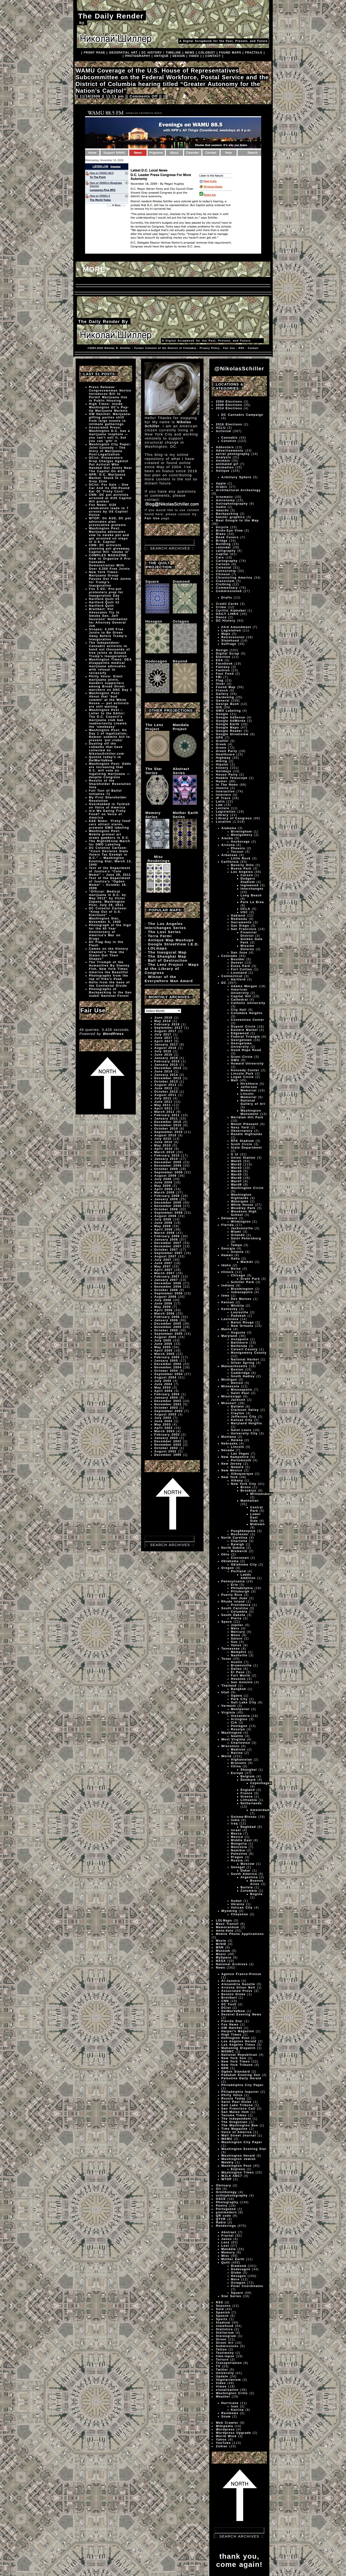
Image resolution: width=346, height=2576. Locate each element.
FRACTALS (253, 52)
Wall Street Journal (238, 2135)
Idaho (226, 1265)
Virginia (228, 1712)
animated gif (227, 464)
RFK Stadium (242, 1141)
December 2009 (167, 1162)
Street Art (225, 2342)
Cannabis (229, 437)
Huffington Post (235, 2038)
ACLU (221, 427)
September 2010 (168, 1132)
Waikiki (247, 1262)
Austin (236, 1662)
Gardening (225, 697)
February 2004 (167, 1394)
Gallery (222, 694)
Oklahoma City (244, 1564)
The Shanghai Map (167, 956)
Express (238, 2169)
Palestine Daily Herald (241, 2078)
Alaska (227, 838)
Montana (228, 1436)
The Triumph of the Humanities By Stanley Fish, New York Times (109, 966)
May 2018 (162, 1021)
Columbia (239, 1611)
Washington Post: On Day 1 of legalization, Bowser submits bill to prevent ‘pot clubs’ (109, 735)
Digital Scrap (227, 653)
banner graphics (230, 517)
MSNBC (227, 2051)
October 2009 (166, 1169)
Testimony (225, 2353)
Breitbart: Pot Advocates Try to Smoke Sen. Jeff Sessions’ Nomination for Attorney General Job (108, 617)
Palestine (239, 1853)
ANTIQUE (161, 56)
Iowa (225, 1295)
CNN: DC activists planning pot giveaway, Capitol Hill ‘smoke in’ (109, 549)
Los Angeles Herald (238, 2041)
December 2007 (167, 1243)
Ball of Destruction (168, 960)
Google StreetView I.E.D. (173, 944)
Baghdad (248, 1827)
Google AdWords (231, 720)
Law (219, 805)
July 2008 (162, 1219)
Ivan (234, 2406)
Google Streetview (232, 734)
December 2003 (167, 1401)
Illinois (227, 1272)
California (230, 861)
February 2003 (167, 1434)
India (235, 1820)
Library (222, 815)
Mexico (237, 1837)
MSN (220, 1947)
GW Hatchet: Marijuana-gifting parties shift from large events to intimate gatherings (110, 419)
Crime (221, 607)
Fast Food (225, 673)
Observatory (242, 1130)
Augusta (238, 1332)
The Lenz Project (165, 964)
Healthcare (225, 754)
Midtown (257, 1524)
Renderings (226, 2225)
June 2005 (163, 1344)
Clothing (223, 584)
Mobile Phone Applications (240, 1934)
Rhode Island (233, 1601)
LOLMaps (224, 1920)
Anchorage (240, 841)
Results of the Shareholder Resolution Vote (110, 784)
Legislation (231, 630)
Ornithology (226, 2192)
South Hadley (243, 1376)
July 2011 (162, 1098)
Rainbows (229, 2413)
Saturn (237, 1638)
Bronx (246, 1487)
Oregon (227, 1568)
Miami (236, 1231)
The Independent (236, 2118)
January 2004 (166, 1397)
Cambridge (240, 1373)
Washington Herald (238, 2155)
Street (221, 2339)
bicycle (222, 527)
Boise (236, 1268)
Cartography (227, 561)
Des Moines (241, 1299)
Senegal (238, 1867)
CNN (225, 2001)
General (223, 700)
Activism (223, 431)
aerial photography (233, 454)
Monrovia (239, 1847)
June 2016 (163, 1054)
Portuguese (226, 2209)
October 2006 (166, 1290)
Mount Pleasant (245, 1124)
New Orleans (242, 1326)
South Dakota (233, 1615)
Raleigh (237, 1544)
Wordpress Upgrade (233, 2433)
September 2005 (168, 1333)
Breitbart (229, 1997)
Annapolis (240, 1339)
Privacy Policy (210, 348)
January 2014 (166, 1075)
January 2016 (166, 1058)
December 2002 (167, 1441)
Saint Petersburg (246, 1238)
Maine (226, 1329)
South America (244, 1874)
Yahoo (221, 2439)
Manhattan (250, 1500)
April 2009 (163, 1189)
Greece (247, 1796)
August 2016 (165, 1048)
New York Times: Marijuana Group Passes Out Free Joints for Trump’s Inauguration (110, 578)
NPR (225, 2068)
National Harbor (245, 1359)
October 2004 (166, 1370)
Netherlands (251, 1803)
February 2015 (167, 1061)
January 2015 (166, 1064)
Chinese (223, 574)
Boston (237, 1369)
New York (229, 1477)
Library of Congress (234, 818)
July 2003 (162, 1418)
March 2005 (164, 1354)
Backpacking (227, 513)
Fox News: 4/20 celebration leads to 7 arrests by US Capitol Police (109, 510)
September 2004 (168, 1374)
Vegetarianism (228, 2379)
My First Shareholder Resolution (108, 799)
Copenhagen (261, 1783)
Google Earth (228, 724)
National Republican (239, 2054)
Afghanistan (241, 1759)
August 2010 (165, 1135)
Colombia (249, 1890)
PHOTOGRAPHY (137, 56)
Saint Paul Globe (236, 2102)
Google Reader (229, 731)
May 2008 (162, 1226)
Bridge (222, 540)
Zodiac (222, 2446)
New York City (243, 1484)
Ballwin (237, 1406)
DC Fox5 (228, 2004)
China (236, 1766)
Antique (223, 470)
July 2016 (162, 1051)
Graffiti (222, 741)
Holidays (223, 771)
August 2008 (165, 1216)
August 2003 (165, 1414)
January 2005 (166, 1360)
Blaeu (221, 534)
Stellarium (225, 2332)
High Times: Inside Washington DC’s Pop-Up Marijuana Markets (109, 407)
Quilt (225, 2262)
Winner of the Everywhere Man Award (169, 979)
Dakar (246, 1870)
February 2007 (167, 1276)
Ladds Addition (248, 1576)
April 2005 (163, 1350)
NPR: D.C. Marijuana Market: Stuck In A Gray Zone (107, 478)
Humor (222, 781)
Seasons (223, 2305)
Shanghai (249, 1769)
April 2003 (163, 1428)
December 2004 (167, 1364)
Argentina (249, 1877)
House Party (227, 774)
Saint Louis (241, 1430)
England (248, 1790)
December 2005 (167, 1323)
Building (223, 544)
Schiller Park (242, 1282)
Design (222, 650)
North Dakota (233, 1547)
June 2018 (163, 1017)
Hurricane (230, 2403)
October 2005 (166, 1330)
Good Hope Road (246, 1050)
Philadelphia (242, 1588)
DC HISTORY (152, 52)
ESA (219, 660)
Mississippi (231, 1396)
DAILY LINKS (227, 614)
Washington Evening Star (243, 2149)
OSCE (221, 2199)
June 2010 (163, 1142)
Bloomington (242, 1289)
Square (237, 2293)
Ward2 (236, 1164)
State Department (246, 1147)
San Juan (239, 1598)
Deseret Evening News (241, 2014)
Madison (238, 1749)
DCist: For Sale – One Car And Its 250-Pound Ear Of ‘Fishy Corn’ (109, 488)
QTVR (221, 2219)
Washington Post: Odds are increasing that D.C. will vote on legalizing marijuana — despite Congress (110, 770)
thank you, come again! (239, 2560)
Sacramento (241, 922)
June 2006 (163, 1303)
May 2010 (162, 1145)
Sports (222, 2319)
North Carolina (234, 1537)
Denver (237, 962)
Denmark (248, 1779)
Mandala (228, 2249)
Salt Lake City (243, 1702)
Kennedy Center (245, 1070)
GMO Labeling (228, 710)
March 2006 (164, 1313)
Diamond (238, 2266)
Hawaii (227, 1255)
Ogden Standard (235, 2071)
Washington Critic (232, 2393)
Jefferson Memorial (249, 1088)
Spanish (223, 2312)
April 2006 (163, 1310)
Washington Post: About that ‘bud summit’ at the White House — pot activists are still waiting (109, 699)
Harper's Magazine (237, 2031)
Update (222, 2376)
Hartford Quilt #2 (104, 602)
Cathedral (239, 999)
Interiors (223, 794)
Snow (226, 2416)
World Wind (226, 2436)
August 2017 (165, 1031)
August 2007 (165, 1256)
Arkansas (229, 855)
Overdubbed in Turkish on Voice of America (109, 805)
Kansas (227, 1302)
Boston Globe (233, 1994)
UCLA (245, 909)
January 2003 (166, 1438)
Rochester (240, 1534)
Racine (237, 1753)
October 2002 (166, 1448)
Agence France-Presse (241, 1974)
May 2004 (162, 1387)
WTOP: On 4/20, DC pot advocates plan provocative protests (110, 522)
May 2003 (162, 1424)
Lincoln (237, 1447)
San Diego (240, 925)
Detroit (237, 1383)
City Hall (239, 1009)
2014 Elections (229, 408)
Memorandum (227, 1927)
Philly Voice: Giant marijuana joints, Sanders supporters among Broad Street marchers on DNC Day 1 (110, 683)
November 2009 (167, 1165)
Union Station (243, 1157)
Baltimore (239, 1342)
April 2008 (163, 1229)
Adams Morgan (244, 986)
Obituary (223, 2185)
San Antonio (242, 1682)
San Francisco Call (238, 2108)
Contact (253, 348)
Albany (237, 1480)
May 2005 (162, 1347)
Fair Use (229, 348)
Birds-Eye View (229, 530)
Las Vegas (240, 1453)
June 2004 (163, 1384)
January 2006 (166, 1320)
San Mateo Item (235, 2112)
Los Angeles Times (238, 2044)
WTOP (226, 2179)
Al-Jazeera (230, 1980)
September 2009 (168, 1172)
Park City (239, 1699)
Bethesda (239, 1346)
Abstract (228, 2232)
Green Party (226, 751)
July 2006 (162, 1300)
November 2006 (167, 1286)
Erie (234, 1584)
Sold (220, 2309)
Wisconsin (230, 1746)
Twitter (222, 2369)
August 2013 (165, 1085)
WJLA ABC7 (231, 2176)
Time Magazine (234, 2128)
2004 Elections (229, 401)
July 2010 (162, 1138)
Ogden (236, 1695)
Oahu (235, 1258)
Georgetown (241, 1040)
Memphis (239, 1652)
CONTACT (213, 56)
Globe (236, 2272)
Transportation (229, 2363)
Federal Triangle (245, 1036)
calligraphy (226, 550)
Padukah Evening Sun (240, 2075)
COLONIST (206, 52)
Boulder (238, 959)
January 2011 (166, 1118)
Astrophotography (232, 503)
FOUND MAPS (230, 52)
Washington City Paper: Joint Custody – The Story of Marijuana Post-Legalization (110, 449)
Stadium (223, 2322)
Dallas (236, 1668)
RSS (241, 348)
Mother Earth (233, 2259)
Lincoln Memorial (249, 1095)
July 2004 (162, 1381)
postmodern (226, 2212)
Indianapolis (242, 1292)
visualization (227, 2390)
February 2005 (167, 1357)
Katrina (237, 2409)
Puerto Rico (231, 1595)
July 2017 (162, 1034)
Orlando (238, 1235)
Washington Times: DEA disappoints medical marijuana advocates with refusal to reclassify (110, 666)
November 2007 (167, 1246)
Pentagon (239, 1726)
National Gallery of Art (253, 1102)
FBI (219, 677)
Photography (227, 2202)
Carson (247, 875)
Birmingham (241, 831)
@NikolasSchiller (239, 369)
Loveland (239, 972)
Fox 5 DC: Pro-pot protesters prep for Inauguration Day (106, 592)
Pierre (236, 1618)
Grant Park (250, 1278)
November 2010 (167, 1125)
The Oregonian (234, 2122)
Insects (222, 788)
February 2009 (167, 1196)
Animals (223, 460)
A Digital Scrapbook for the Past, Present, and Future (223, 41)
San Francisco (243, 929)
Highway (223, 757)
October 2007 (166, 1249)
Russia (237, 1860)
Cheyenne (239, 1914)
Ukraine (237, 1904)
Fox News (230, 2024)
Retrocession (233, 637)
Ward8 (236, 1184)
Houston (238, 1679)
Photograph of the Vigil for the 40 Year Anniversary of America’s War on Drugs (110, 932)
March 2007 (164, 1273)
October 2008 (166, 1209)
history (222, 768)
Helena (237, 1440)
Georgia (228, 1248)
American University (240, 991)
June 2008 (163, 1222)
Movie (221, 1940)
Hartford (238, 979)
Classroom (225, 581)
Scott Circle (241, 1144)
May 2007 (162, 1266)
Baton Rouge (242, 1322)
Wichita (237, 1305)
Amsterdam (260, 1810)
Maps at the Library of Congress (172, 968)
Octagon (238, 2282)
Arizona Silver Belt (238, 1987)
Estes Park (240, 966)
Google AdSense (230, 717)
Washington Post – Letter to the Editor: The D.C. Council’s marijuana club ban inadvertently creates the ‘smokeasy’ (108, 718)
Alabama (228, 828)
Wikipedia (224, 2426)
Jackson (238, 1399)
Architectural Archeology (238, 490)
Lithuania (249, 1800)
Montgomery (242, 835)
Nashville (239, 1655)
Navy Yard (240, 1127)
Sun (234, 1642)
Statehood (230, 640)
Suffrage (228, 644)
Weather (223, 2396)
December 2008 (167, 1202)
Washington (231, 1732)
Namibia (238, 1850)
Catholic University (248, 1003)
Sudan (236, 1901)
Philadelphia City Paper (242, 2085)
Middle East (241, 1840)
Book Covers (227, 537)
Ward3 (236, 1167)
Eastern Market (244, 1030)
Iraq (234, 1823)
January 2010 (166, 1159)
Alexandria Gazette (238, 1984)
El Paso (238, 1672)
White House (242, 1204)
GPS (219, 737)
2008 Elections (229, 405)
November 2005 (167, 1327)
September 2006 (168, 1293)
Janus (226, 2239)
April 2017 (163, 1041)
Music (221, 1954)
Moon (235, 1635)
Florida (227, 1225)
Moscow (247, 1864)
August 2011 (165, 1095)
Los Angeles (242, 872)
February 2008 (167, 1236)
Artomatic (224, 497)
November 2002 (167, 1444)
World (226, 1756)
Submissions (227, 2346)
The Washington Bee (239, 2125)
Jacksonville (242, 1228)
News (220, 1967)
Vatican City (242, 1907)
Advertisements (230, 450)
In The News (227, 784)
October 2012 (166, 1091)
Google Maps (227, 727)
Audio (221, 507)
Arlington (239, 1719)
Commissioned (229, 591)
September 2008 (168, 1212)
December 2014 (167, 1068)
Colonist (151, 348)
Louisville (239, 1312)
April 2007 (163, 1270)
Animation (225, 467)
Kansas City (242, 1420)
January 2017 (166, 1044)
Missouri (228, 1403)
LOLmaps (157, 948)
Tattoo (221, 2349)
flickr (220, 683)
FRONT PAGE (94, 52)
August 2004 (165, 1377)
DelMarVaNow (233, 2011)
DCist (226, 2007)
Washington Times (237, 2172)
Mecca (236, 1833)
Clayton (237, 1413)
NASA (221, 1961)
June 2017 (163, 1038)
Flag (220, 680)
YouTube (223, 2443)
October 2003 (166, 1407)
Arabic (222, 487)
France (247, 1793)
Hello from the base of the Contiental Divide (109, 984)
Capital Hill (241, 996)
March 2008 (164, 1233)
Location (223, 821)
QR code (223, 2215)
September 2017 (168, 1027)
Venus (236, 1645)
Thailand (228, 1685)
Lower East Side (255, 1517)
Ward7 (236, 1181)
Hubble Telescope (232, 778)
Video (221, 2383)
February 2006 (167, 1317)
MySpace (224, 1957)
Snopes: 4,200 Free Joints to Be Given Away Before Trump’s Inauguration (108, 634)
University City (244, 1433)
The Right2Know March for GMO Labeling (109, 842)
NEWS (190, 52)
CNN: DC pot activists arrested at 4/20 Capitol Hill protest (110, 498)
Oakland (238, 915)
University (225, 2373)
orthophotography (232, 2195)
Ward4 (236, 1171)
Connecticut (232, 976)
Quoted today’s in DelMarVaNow (105, 758)
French (222, 690)
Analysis (223, 457)
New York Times (235, 2061)
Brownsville (241, 1665)
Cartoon (223, 564)
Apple (221, 483)
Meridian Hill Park (247, 1117)
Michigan (229, 1379)
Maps (225, 634)
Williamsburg (261, 1494)
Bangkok (238, 1689)
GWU (235, 1060)
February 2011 (167, 1115)
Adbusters (225, 447)
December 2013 (167, 1078)
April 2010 (163, 1148)
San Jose (239, 952)
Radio (221, 2222)
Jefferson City (243, 1416)
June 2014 (163, 1071)
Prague (237, 1857)
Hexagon (238, 2276)
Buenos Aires (256, 1882)
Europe (237, 1773)
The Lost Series (164, 932)
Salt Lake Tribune (237, 2105)
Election (223, 657)
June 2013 (163, 1088)
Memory (228, 2252)
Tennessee (230, 1648)
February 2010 (167, 1155)
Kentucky (229, 1309)
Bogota (256, 1894)
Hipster (222, 764)
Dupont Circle (243, 1026)
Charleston (240, 1742)
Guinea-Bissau (244, 1816)
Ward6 (236, 1178)
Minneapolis (241, 1389)
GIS (219, 707)
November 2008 (167, 1206)
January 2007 (166, 1280)
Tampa (236, 1245)
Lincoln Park (242, 1073)
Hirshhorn (249, 1083)
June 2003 (163, 1421)
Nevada (227, 1450)
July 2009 (162, 1179)
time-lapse (225, 2356)
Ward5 (236, 1174)
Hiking (221, 761)
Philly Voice (232, 2095)
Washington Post (236, 2165)
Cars (220, 557)
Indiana (227, 1285)
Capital (222, 554)
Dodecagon (241, 2269)
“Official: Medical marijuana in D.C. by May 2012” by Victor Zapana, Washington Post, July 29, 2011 (107, 898)
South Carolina (234, 1608)
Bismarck (239, 1551)
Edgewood (240, 1033)
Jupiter (237, 1625)
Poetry (222, 2205)
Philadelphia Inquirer (240, 2091)
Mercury (238, 1632)
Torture (222, 2359)
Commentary (227, 587)
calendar (223, 547)
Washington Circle (247, 1188)
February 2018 (167, 1024)
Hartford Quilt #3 (104, 599)
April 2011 (163, 1108)
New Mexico (231, 1470)
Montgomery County (249, 1352)
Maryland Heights (246, 1423)
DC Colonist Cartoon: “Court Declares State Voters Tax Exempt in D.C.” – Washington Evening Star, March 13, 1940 (110, 856)
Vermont (228, 1705)
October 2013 (166, 1081)
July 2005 (162, 1340)
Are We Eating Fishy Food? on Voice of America (107, 814)
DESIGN (179, 56)
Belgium (248, 1776)
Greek (221, 744)
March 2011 (164, 1112)
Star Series (231, 2296)
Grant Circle (242, 1057)
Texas (226, 1658)
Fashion (223, 670)
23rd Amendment (236, 627)
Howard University (247, 1063)
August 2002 (165, 1451)
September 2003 (168, 1411)
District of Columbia (182, 348)
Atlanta (237, 1252)
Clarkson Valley (245, 1410)
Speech (222, 2316)
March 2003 (164, 1431)
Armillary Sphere (236, 477)
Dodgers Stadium (248, 880)
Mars (235, 1628)
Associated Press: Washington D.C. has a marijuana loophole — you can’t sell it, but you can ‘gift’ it (109, 434)
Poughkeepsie (243, 1531)
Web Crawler (227, 2422)
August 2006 (165, 1296)
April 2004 (163, 1391)
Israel (236, 1830)
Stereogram (226, 2336)
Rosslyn (238, 1729)
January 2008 (166, 1239)
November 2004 (167, 1367)
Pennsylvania (233, 1581)
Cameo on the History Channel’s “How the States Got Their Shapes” (108, 954)
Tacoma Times (234, 2115)
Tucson (237, 851)
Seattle (237, 1736)
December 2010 (167, 1122)
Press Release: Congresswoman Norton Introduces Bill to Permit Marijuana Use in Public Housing (110, 393)
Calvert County (244, 1349)
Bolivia (247, 1887)
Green (221, 747)
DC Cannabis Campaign (242, 414)
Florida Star (232, 2021)
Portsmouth (241, 1460)
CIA (234, 1722)
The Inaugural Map (167, 952)
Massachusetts (234, 1366)
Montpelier (240, 1709)
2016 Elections (229, 424)
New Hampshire (235, 1457)
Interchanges (252, 888)
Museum (223, 1950)
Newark (237, 1467)
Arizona (228, 845)
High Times (231, 2034)
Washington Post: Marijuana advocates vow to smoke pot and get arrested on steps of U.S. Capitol (109, 535)
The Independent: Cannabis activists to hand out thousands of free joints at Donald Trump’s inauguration (109, 649)
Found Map (226, 687)
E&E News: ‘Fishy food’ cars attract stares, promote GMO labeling (110, 824)
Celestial (224, 567)
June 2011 (163, 1101)
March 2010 (164, 1152)
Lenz (225, 2242)
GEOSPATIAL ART (123, 52)
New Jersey (231, 1463)
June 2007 (163, 1263)
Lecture (222, 808)
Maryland (229, 1336)
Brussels (239, 1763)
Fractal (227, 2235)
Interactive (225, 791)
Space (226, 1621)
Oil (218, 2189)
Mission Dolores (247, 947)
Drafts (226, 597)
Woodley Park (243, 1208)
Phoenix (238, 848)
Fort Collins (241, 969)
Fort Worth (240, 1675)
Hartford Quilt (101, 605)
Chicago (238, 1275)
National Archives (232, 1964)
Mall (234, 1080)
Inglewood (250, 885)
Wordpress (225, 2429)
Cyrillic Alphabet (231, 610)
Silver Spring (242, 1362)
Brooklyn (248, 1490)
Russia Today (233, 2098)
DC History (225, 620)
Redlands (239, 919)
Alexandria (240, 1716)
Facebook (224, 663)
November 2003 (167, 1404)
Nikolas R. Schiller (118, 348)
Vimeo (221, 2386)
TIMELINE (173, 52)
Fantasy (223, 667)
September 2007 (168, 1253)
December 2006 (167, 1283)
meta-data (225, 1930)
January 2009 (166, 1199)
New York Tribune (237, 2065)
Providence (241, 1605)
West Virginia (233, 1739)
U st (234, 1154)
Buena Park (241, 868)
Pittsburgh (240, 1591)
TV (218, 2366)
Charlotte (239, 1541)
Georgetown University (241, 1045)
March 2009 (164, 1192)
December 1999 (167, 1454)
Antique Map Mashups (171, 940)
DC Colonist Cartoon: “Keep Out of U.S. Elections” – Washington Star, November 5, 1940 (108, 915)
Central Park (256, 1509)
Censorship (226, 571)
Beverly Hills (242, 865)
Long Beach (251, 895)
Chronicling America (234, 577)
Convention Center (247, 1020)
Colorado (229, 956)
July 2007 (162, 1259)
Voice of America (236, 2132)
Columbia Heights (247, 1013)
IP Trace (223, 798)
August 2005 (165, 1337)
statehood (225, 2326)
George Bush (227, 704)
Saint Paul (240, 1393)
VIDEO (194, 56)
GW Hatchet (231, 2028)
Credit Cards (227, 604)
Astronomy (225, 500)
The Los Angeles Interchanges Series (165, 926)
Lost (225, 2245)
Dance (221, 617)
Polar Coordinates (247, 2286)
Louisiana (230, 1319)
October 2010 (166, 1128)
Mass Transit (227, 1924)
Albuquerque (242, 1473)
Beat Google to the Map (237, 520)
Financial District (249, 934)
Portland (238, 1571)
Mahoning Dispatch (238, 2048)
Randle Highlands (246, 1134)
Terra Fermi (160, 936)
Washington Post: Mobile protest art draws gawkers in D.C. (109, 834)
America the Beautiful (108, 972)
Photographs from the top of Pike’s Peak (108, 977)
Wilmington (241, 1221)
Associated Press (237, 1991)
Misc (225, 2256)
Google (222, 714)
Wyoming (229, 1911)
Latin (220, 801)
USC (244, 912)
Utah (225, 1692)
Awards (222, 510)
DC (223, 983)
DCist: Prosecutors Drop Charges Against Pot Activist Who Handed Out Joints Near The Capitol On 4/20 (110, 464)
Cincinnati (240, 1558)
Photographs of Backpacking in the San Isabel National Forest (110, 992)
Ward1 (236, 1161)
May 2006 (162, 1307)
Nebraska (229, 1443)
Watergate (239, 1201)
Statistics (224, 2329)
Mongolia (239, 1843)
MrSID (221, 1944)
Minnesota (230, 1386)
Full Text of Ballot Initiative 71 (105, 792)
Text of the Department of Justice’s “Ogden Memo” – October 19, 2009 (109, 883)
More (235, 2279)
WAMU (226, 2139)
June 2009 (163, 1182)
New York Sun (233, 2058)
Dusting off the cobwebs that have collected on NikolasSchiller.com (106, 748)
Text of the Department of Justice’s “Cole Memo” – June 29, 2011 (110, 871)
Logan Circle (242, 1077)
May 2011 (162, 1105)
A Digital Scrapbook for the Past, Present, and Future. (207, 340)
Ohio (225, 1554)
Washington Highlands (241, 1196)
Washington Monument (251, 1112)
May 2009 (162, 1185)
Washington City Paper (241, 2142)
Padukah (238, 1315)
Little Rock (241, 858)
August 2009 (165, 1175)
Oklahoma (230, 1561)
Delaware (229, 1218)
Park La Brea (252, 902)
